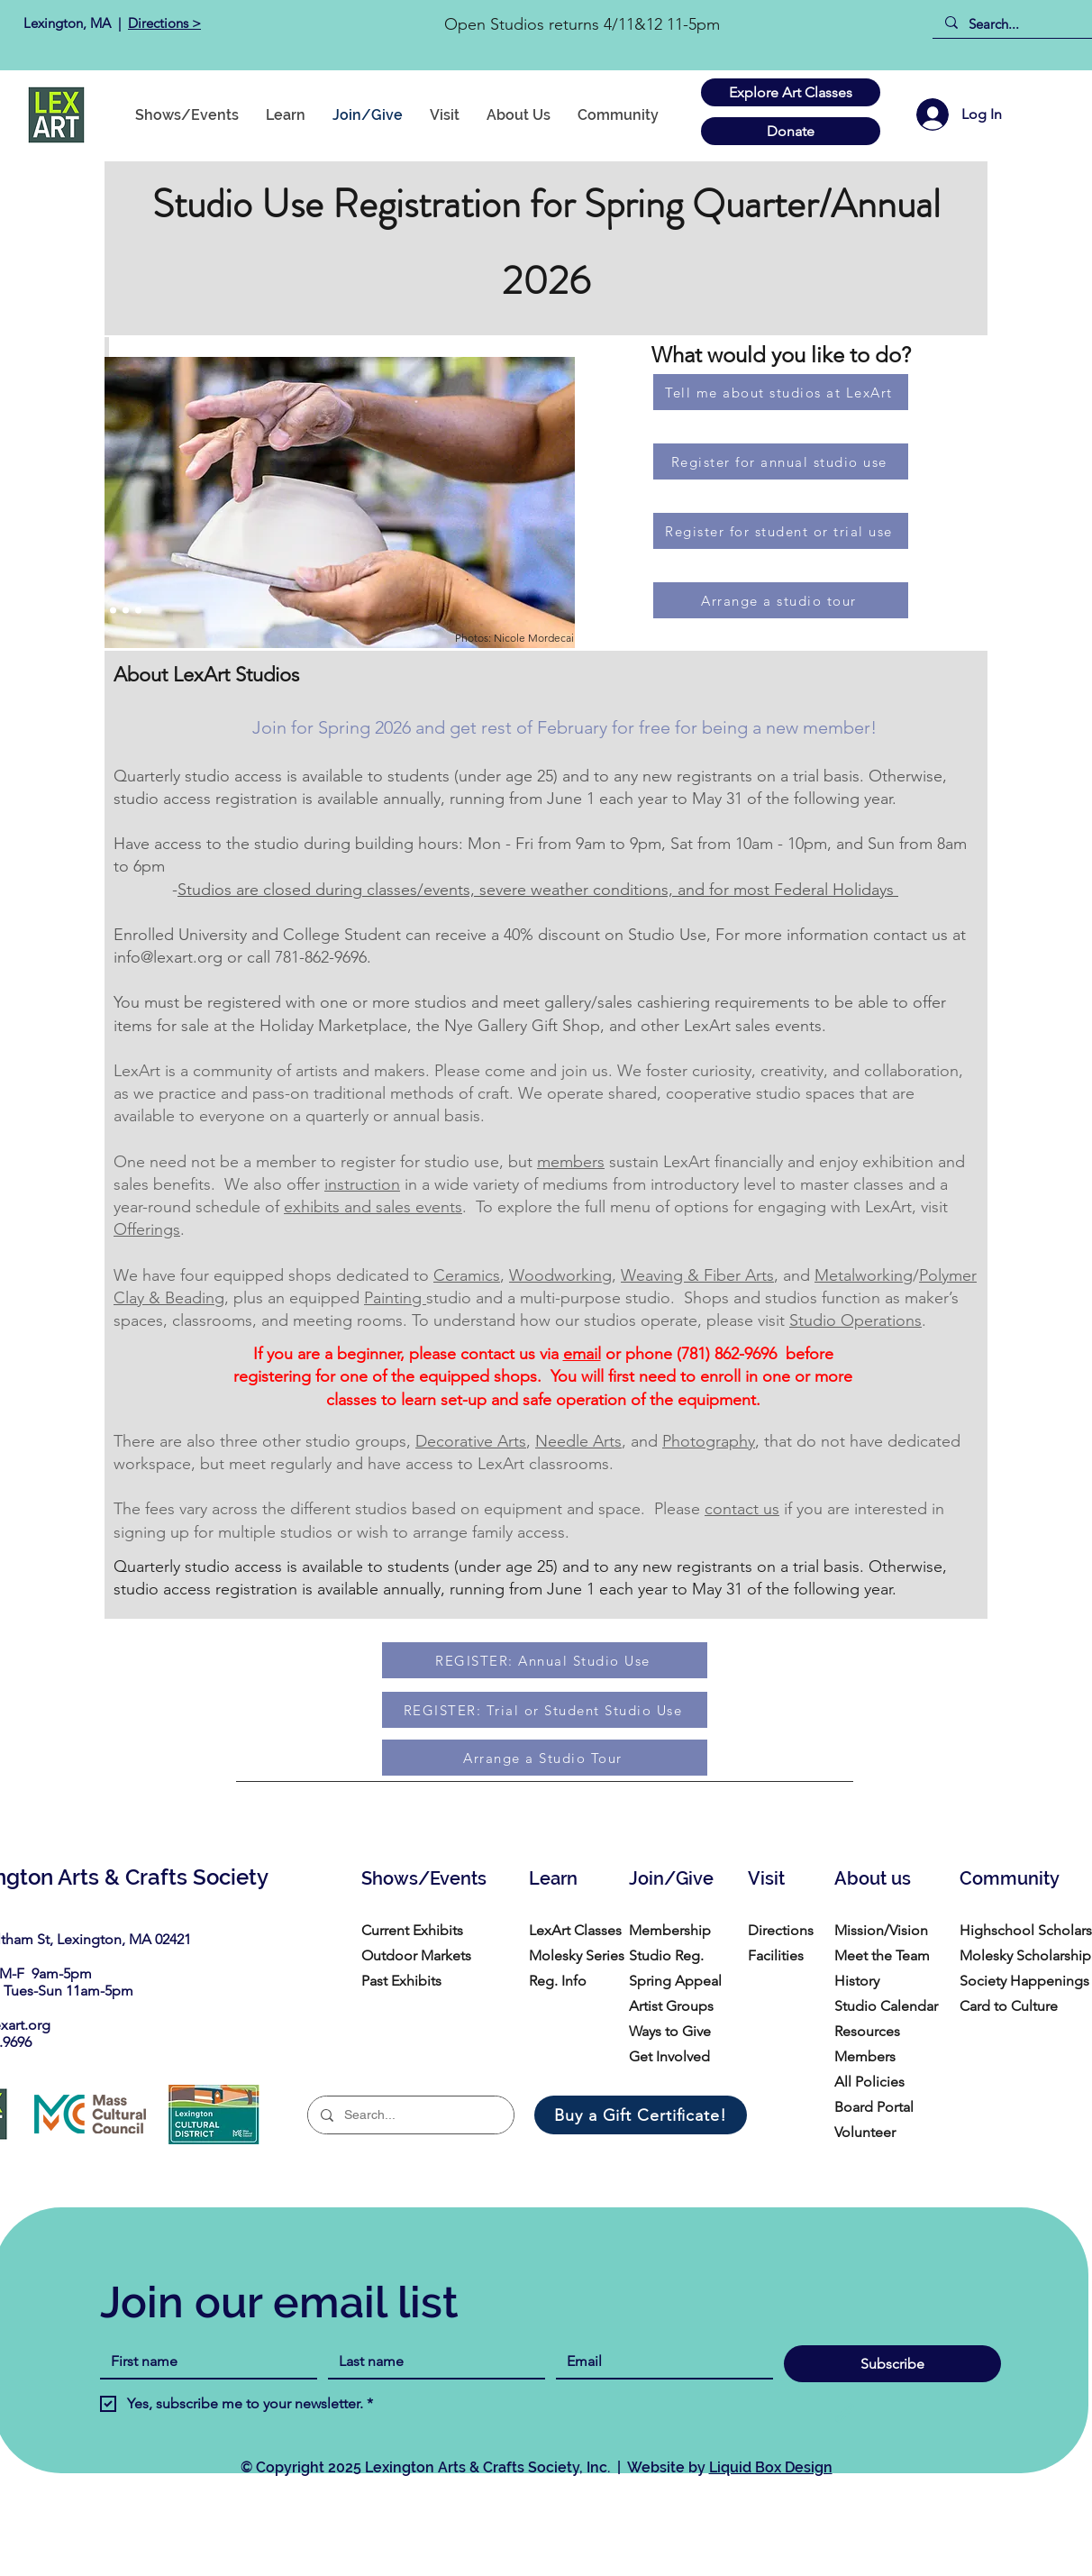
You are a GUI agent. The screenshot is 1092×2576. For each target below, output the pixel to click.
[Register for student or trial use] (780, 531)
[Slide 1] (75, 610)
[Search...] (1019, 24)
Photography (708, 1441)
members (571, 1162)
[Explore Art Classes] (790, 92)
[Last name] (431, 2361)
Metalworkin (858, 1275)
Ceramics (466, 1275)
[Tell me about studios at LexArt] (780, 392)
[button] (618, 115)
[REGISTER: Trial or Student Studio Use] (544, 1710)
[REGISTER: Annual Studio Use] (544, 1660)
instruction (362, 1184)
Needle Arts (578, 1441)
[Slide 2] (88, 610)
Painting (395, 1298)
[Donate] (790, 131)
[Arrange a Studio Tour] (544, 1758)
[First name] (203, 2361)
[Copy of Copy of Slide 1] (100, 610)
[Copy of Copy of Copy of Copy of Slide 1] (126, 610)
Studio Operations (855, 1320)
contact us (742, 1509)
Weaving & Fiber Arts (697, 1275)
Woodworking (560, 1275)
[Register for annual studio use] (780, 461)
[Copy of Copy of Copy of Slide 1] (113, 610)
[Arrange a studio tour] (780, 600)
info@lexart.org (168, 957)
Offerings (147, 1229)
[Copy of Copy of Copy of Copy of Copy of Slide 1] (138, 610)
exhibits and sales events (373, 1207)
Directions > (164, 23)
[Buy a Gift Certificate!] (640, 2115)
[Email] (659, 2361)
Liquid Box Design (771, 2467)
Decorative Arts (470, 1441)
